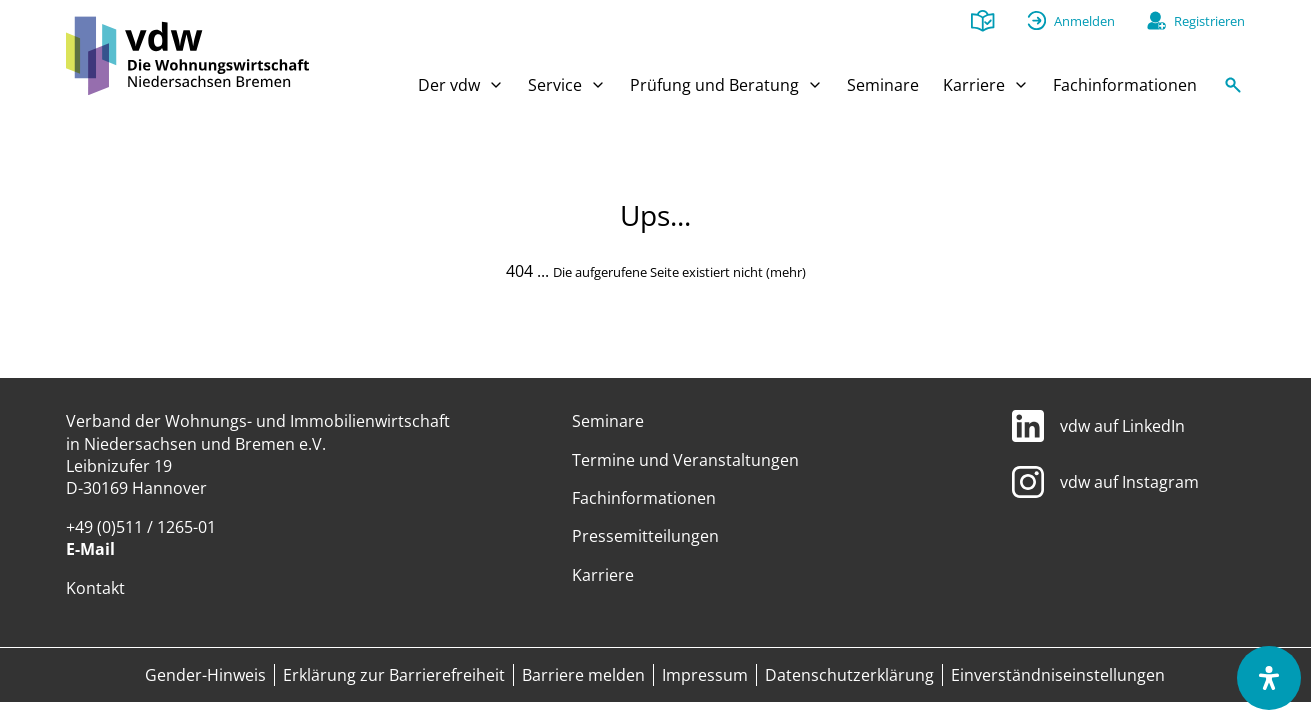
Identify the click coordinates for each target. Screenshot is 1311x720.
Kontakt (95, 588)
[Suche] (1233, 90)
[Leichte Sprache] (983, 22)
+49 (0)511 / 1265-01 (141, 527)
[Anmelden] (1071, 21)
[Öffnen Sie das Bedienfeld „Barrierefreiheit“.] (1269, 678)
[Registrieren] (1196, 21)
